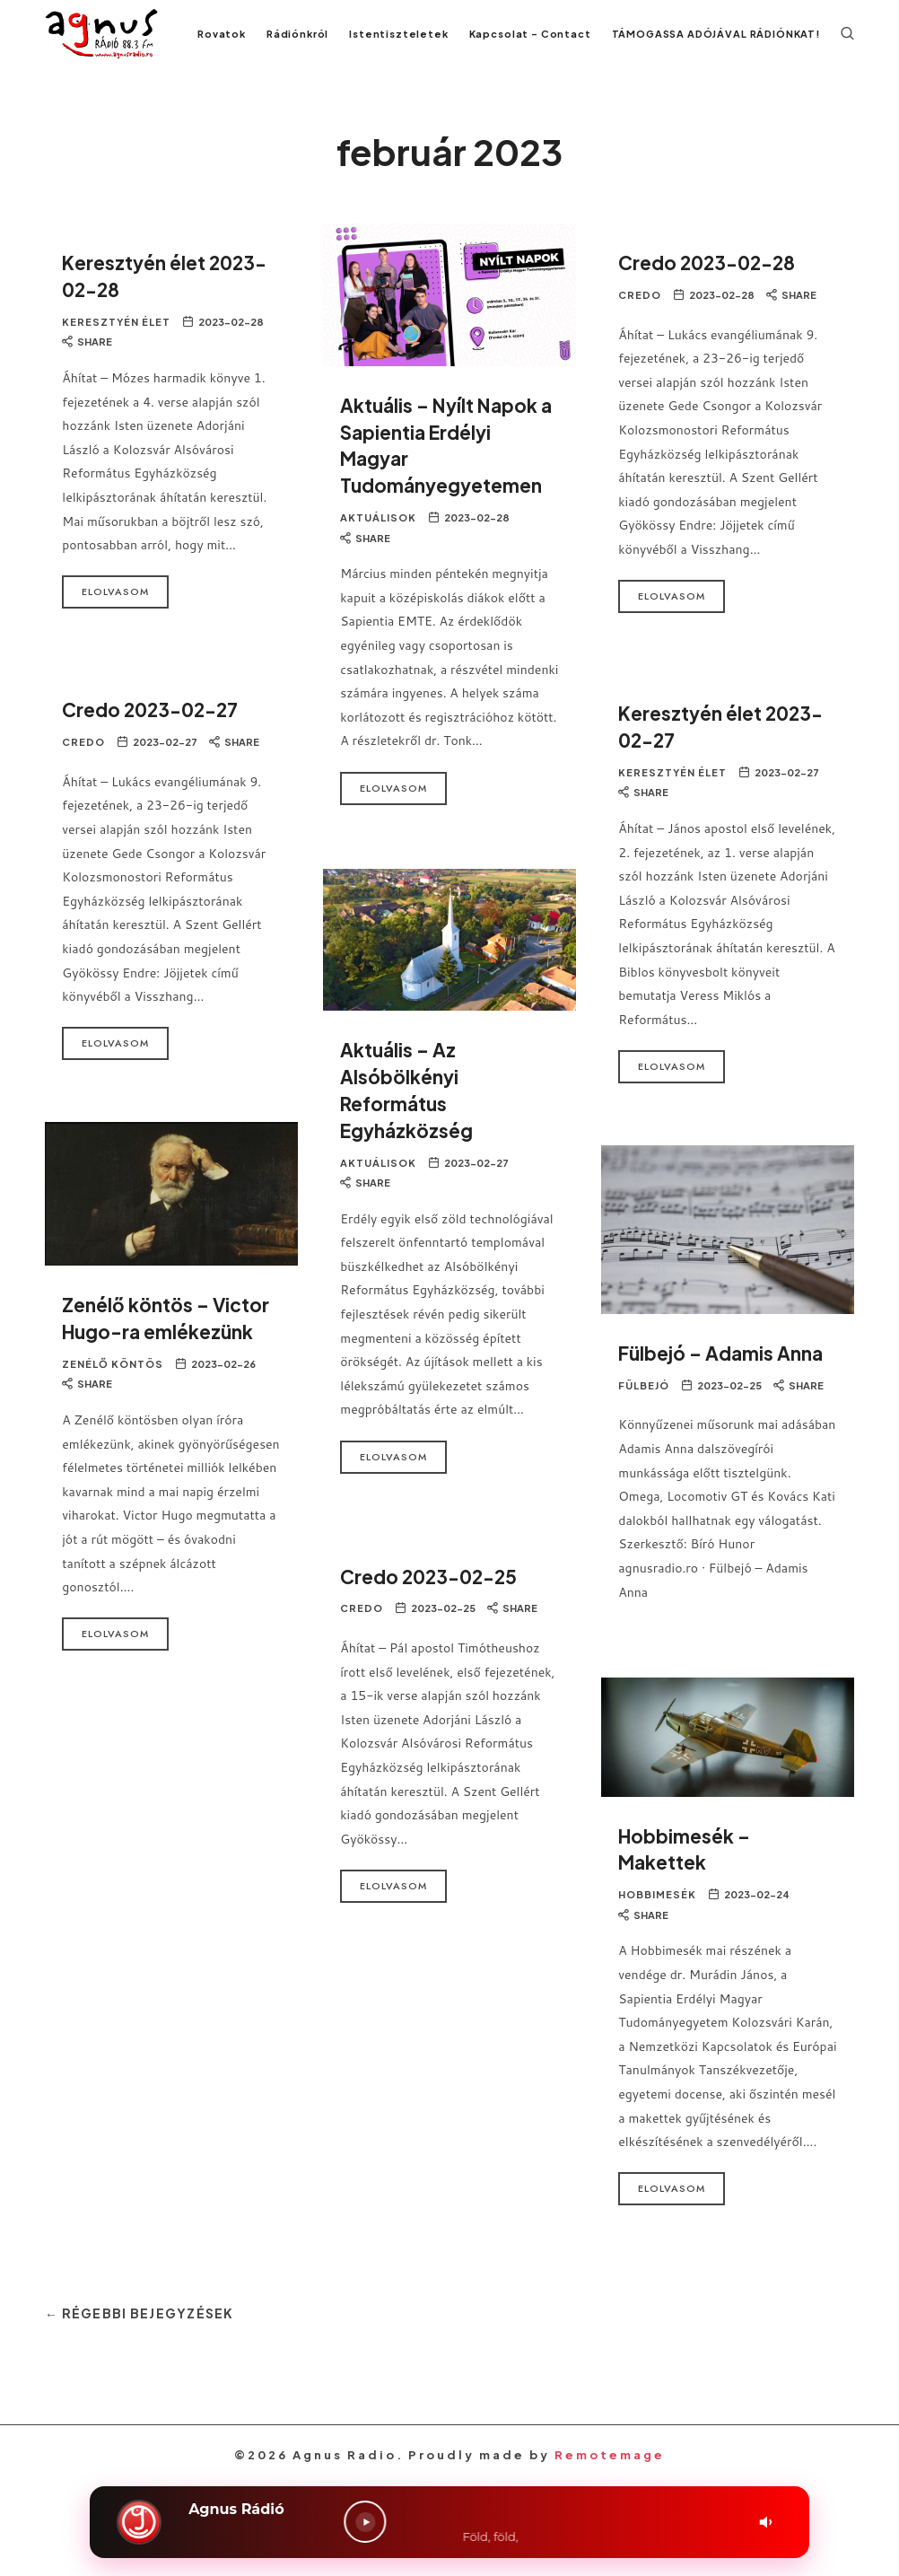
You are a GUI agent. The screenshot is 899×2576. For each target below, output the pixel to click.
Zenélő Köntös (112, 1384)
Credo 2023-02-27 (155, 728)
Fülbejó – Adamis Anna (726, 1372)
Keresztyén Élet (116, 342)
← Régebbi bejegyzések (146, 2332)
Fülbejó (643, 1405)
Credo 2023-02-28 (712, 281)
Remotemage (609, 2473)
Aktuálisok (378, 540)
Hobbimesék (657, 1915)
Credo (639, 314)
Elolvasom (115, 612)
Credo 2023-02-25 (434, 1595)
